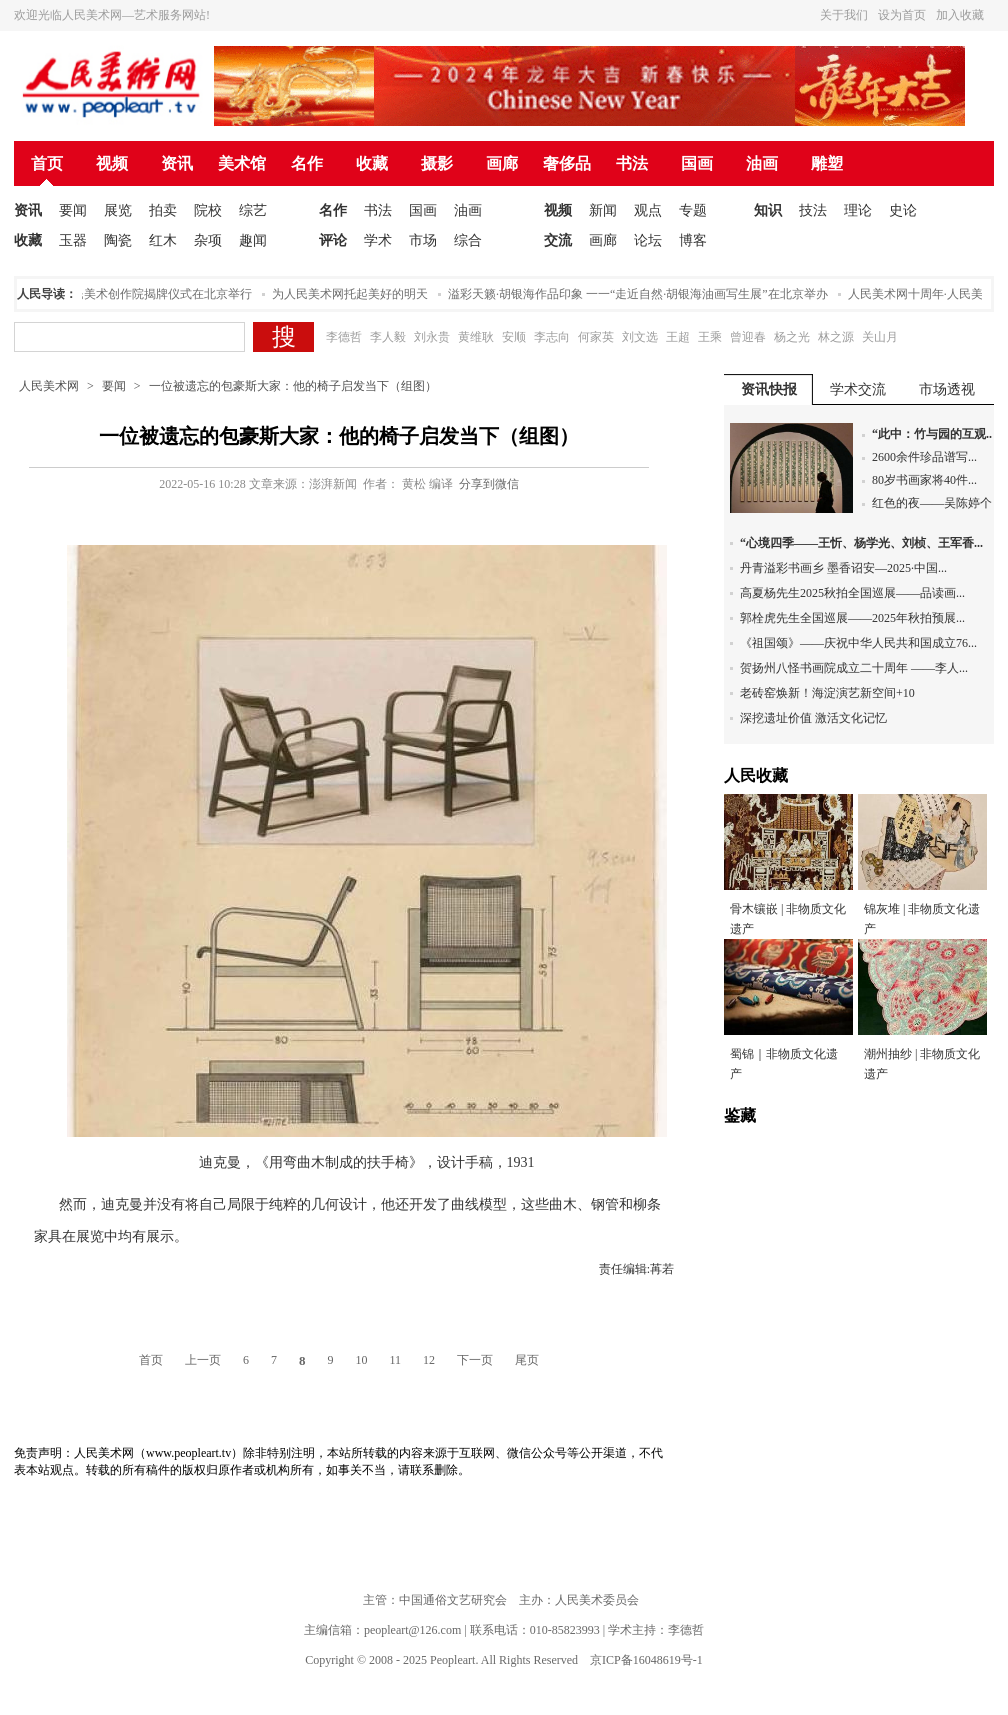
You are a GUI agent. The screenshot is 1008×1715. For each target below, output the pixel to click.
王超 (678, 337)
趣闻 (253, 240)
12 (429, 1360)
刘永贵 (432, 337)
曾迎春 (748, 337)
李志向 (552, 337)
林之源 (836, 337)
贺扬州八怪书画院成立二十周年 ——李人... (854, 668)
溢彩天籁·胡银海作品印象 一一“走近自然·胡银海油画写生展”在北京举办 (642, 294)
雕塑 (827, 163)
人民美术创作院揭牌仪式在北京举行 (160, 294)
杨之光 (792, 337)
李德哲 (344, 337)
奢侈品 (567, 163)
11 (395, 1360)
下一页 (475, 1360)
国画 (697, 163)
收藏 (372, 163)
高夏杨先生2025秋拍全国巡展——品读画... (852, 593)
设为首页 (902, 15)
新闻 (603, 210)
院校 (208, 210)
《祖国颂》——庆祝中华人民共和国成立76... (858, 643)
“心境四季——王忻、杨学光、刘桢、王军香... (861, 543)
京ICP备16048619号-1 (646, 1660)
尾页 (527, 1360)
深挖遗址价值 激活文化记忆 (813, 718)
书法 (632, 163)
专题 (693, 210)
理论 (858, 210)
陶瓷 (118, 240)
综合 (468, 240)
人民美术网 (49, 386)
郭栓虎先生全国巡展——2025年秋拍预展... (852, 618)
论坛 (648, 240)
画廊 (502, 163)
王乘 (710, 337)
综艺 (253, 210)
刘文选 (640, 337)
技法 (813, 210)
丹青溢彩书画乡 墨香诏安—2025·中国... (843, 568)
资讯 (177, 163)
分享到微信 (489, 484)
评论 (333, 240)
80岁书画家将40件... (924, 480)
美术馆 (242, 163)
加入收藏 (960, 15)
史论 (903, 210)
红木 (163, 240)
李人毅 (388, 337)
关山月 (880, 337)
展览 (118, 210)
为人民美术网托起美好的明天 (354, 294)
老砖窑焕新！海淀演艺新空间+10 (827, 693)
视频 (112, 163)
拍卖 (163, 210)
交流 (558, 240)
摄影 (437, 163)
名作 (307, 163)
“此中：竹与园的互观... (933, 434)
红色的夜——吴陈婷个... (936, 503)
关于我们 (844, 15)
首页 (47, 163)
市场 (423, 240)
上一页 (203, 1360)
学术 (378, 240)
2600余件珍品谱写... (924, 457)
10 (361, 1360)
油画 (762, 163)
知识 (768, 210)
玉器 (73, 240)
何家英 (596, 337)
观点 (648, 210)
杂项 (208, 240)
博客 (693, 240)
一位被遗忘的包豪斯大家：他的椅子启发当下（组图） (293, 386)
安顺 (514, 337)
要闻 (73, 210)
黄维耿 (476, 337)
